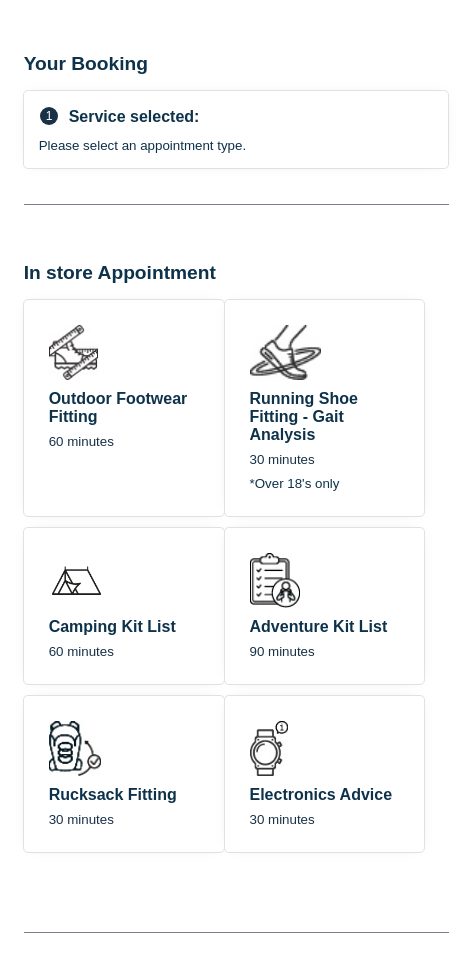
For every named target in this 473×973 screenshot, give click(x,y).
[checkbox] (124, 408)
